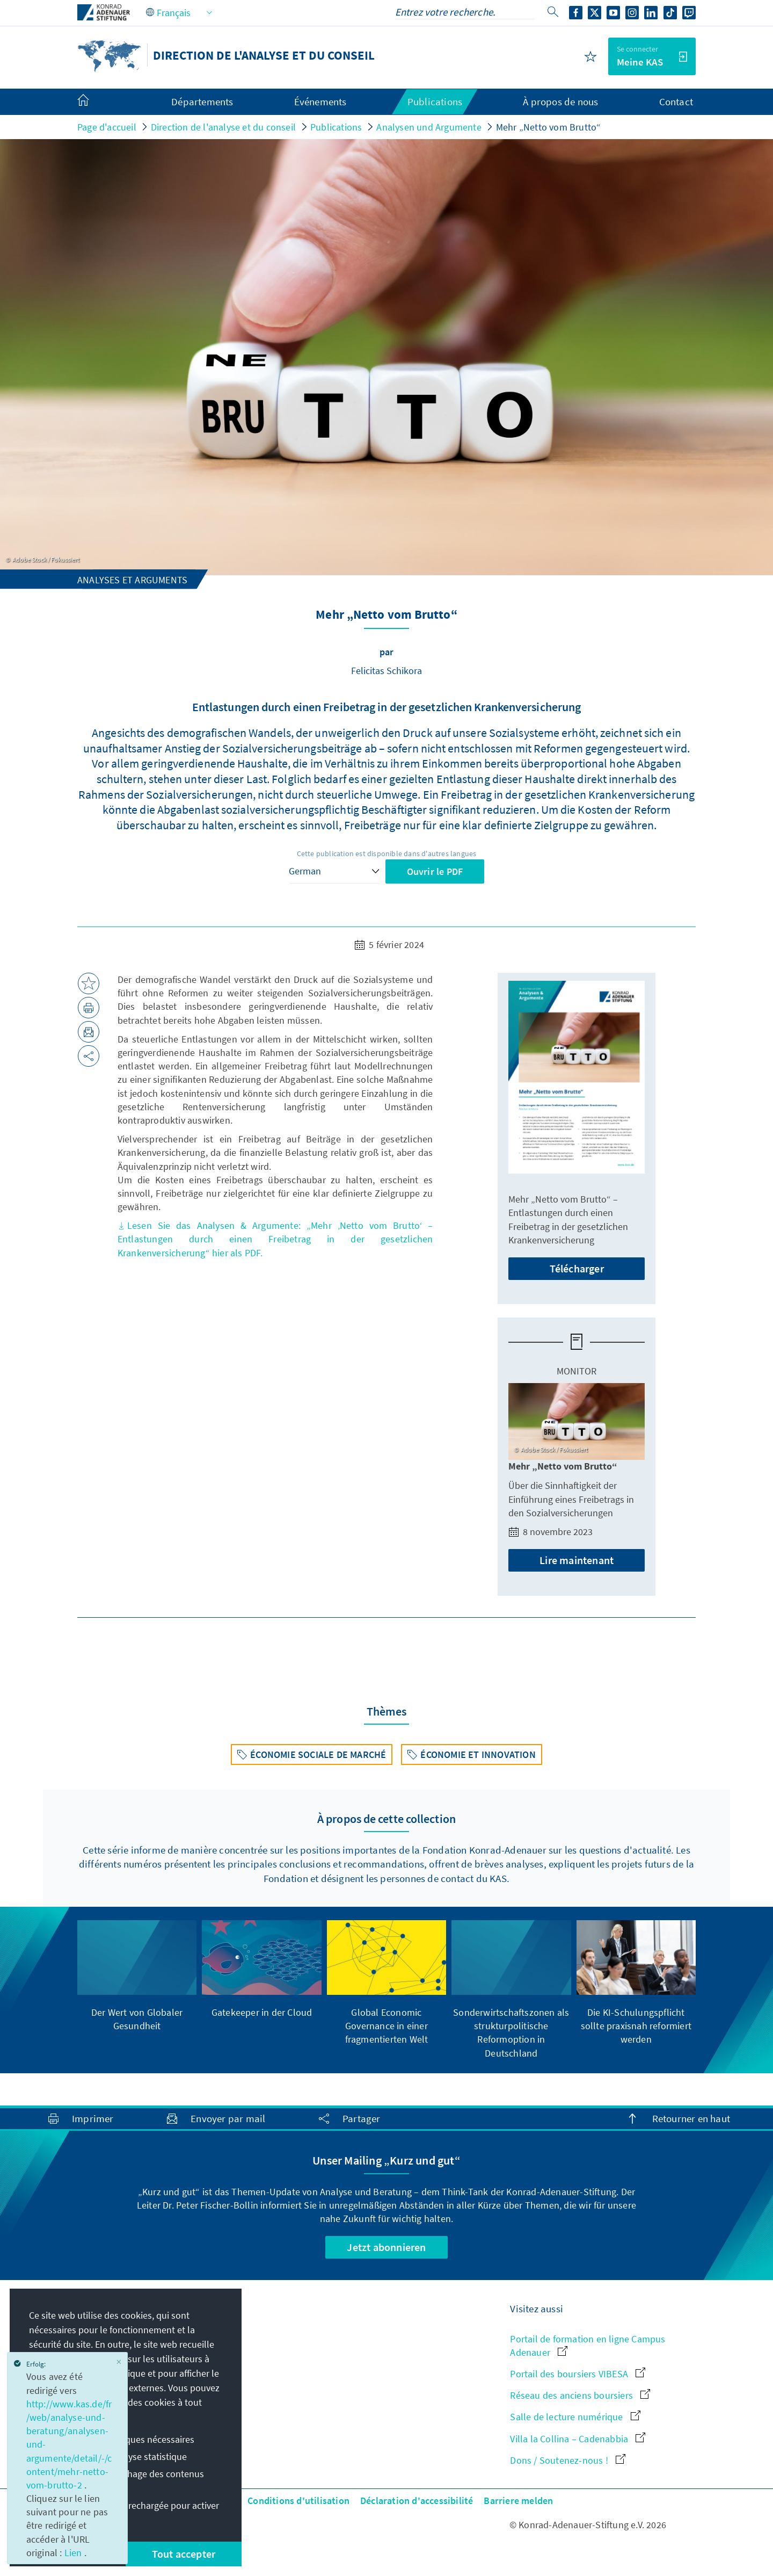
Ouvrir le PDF (435, 871)
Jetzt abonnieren (386, 2247)
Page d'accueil (106, 127)
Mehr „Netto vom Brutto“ (548, 127)
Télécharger (577, 1268)
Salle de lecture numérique (575, 2417)
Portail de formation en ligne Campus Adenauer (587, 2345)
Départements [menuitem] (202, 101)
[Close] (119, 2361)
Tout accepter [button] (184, 2553)
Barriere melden (518, 2500)
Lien (74, 2552)
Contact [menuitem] (676, 101)
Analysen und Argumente (428, 127)
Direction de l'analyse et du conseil (223, 127)
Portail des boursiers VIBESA (577, 2374)
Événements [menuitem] (320, 101)
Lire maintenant (576, 1560)
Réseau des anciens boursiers (580, 2395)
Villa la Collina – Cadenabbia (577, 2439)
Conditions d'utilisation (298, 2500)
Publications (336, 127)
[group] (136, 1976)
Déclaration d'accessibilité (416, 2500)
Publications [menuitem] (434, 101)
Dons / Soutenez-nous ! (567, 2460)
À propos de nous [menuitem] (560, 101)
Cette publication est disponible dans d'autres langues (387, 853)
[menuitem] (94, 102)
